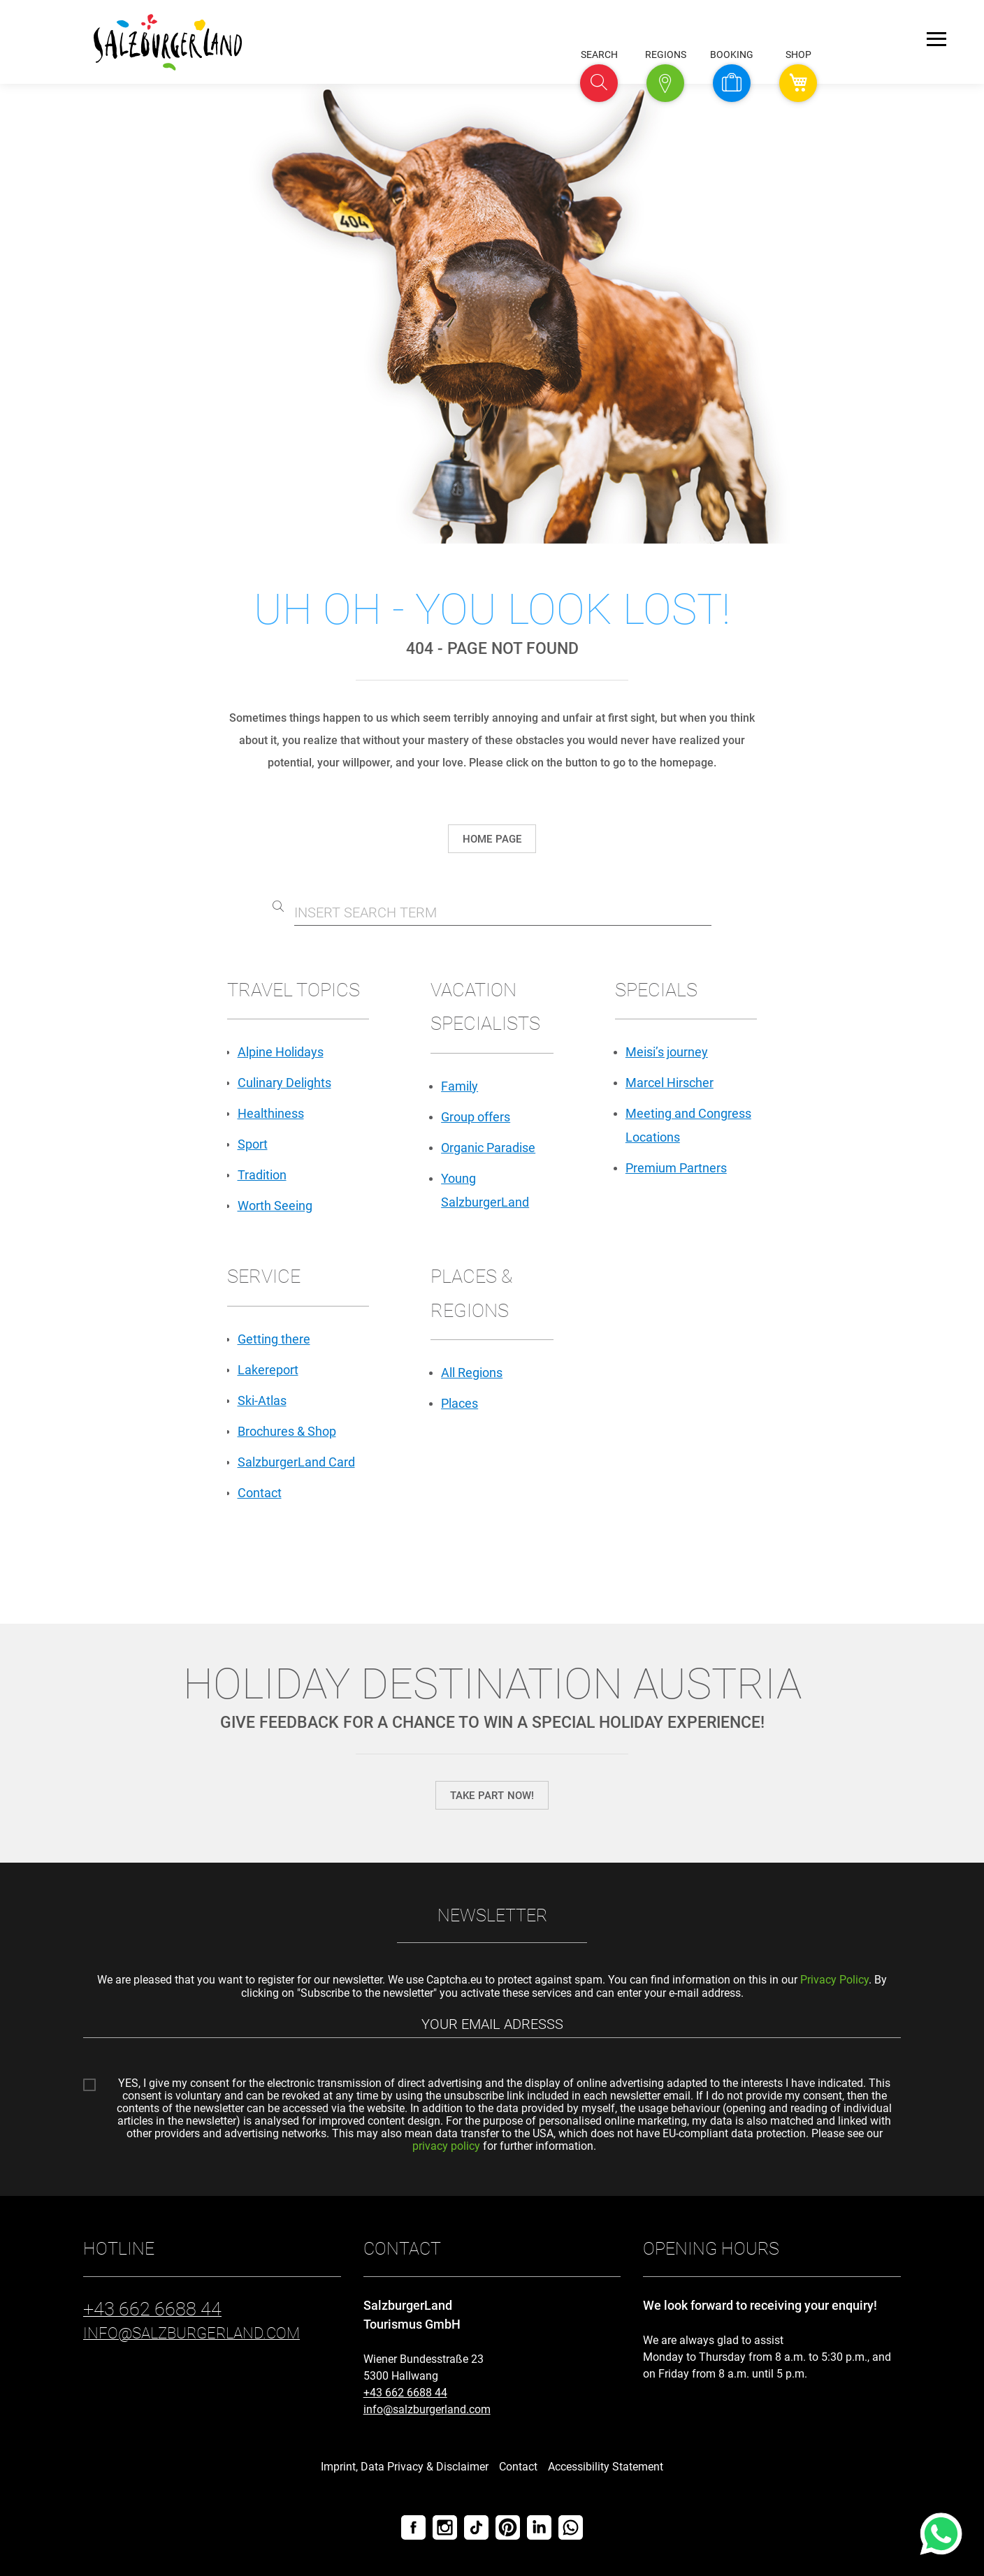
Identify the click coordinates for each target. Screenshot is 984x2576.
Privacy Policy (834, 1979)
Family (459, 1086)
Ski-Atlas (262, 1400)
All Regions (471, 1372)
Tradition (262, 1174)
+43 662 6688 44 (405, 2392)
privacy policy (446, 2146)
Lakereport (268, 1369)
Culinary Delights (284, 1082)
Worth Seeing (275, 1205)
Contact (260, 1492)
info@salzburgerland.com (427, 2409)
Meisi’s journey (666, 1052)
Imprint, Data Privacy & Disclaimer (405, 2466)
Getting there (274, 1339)
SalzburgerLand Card (296, 1462)
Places (459, 1403)
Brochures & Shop (287, 1431)
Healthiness (271, 1113)
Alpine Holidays (281, 1052)
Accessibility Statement (605, 2466)
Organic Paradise (488, 1147)
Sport (253, 1144)
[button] (599, 83)
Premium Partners (676, 1167)
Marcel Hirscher (669, 1082)
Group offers (475, 1116)
